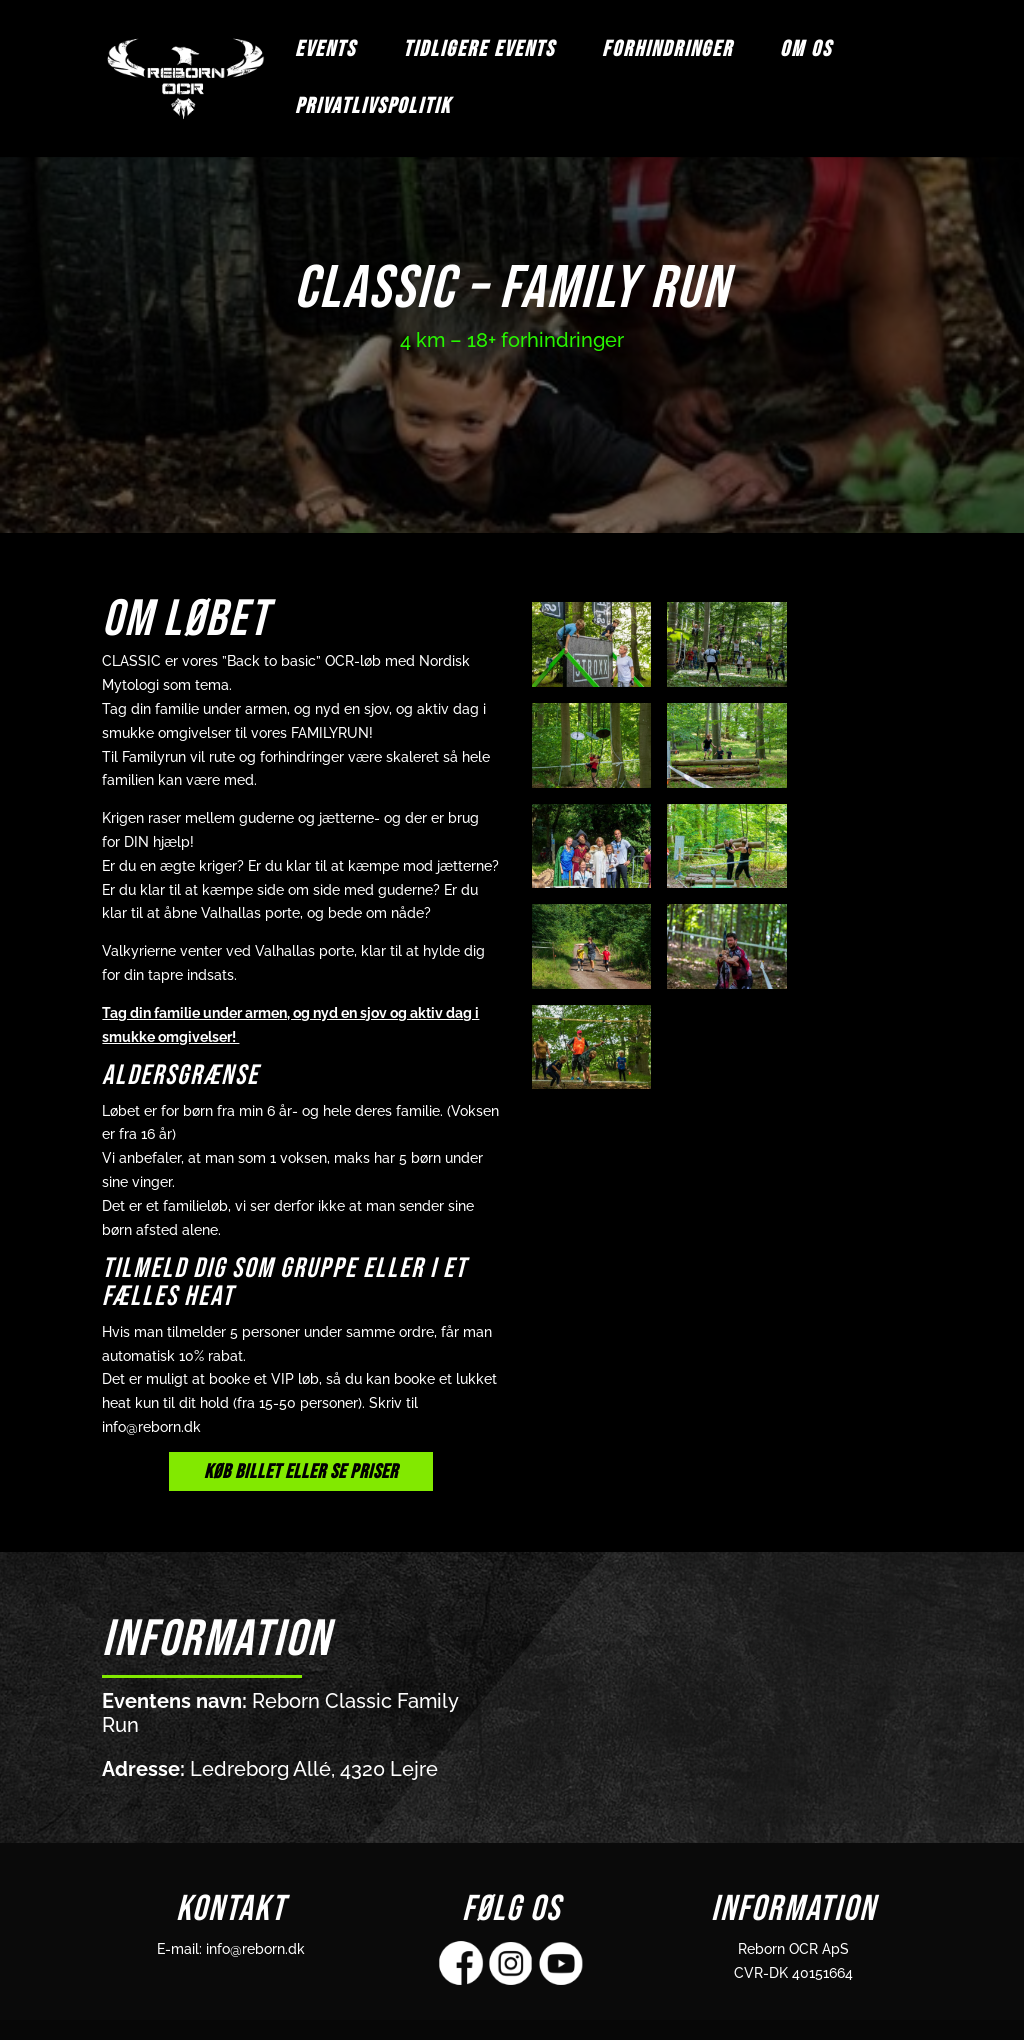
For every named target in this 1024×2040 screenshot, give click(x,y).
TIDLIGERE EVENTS (479, 53)
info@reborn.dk (255, 1949)
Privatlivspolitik (373, 110)
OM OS (806, 53)
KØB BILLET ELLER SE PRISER (301, 1472)
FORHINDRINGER (667, 53)
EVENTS (325, 53)
